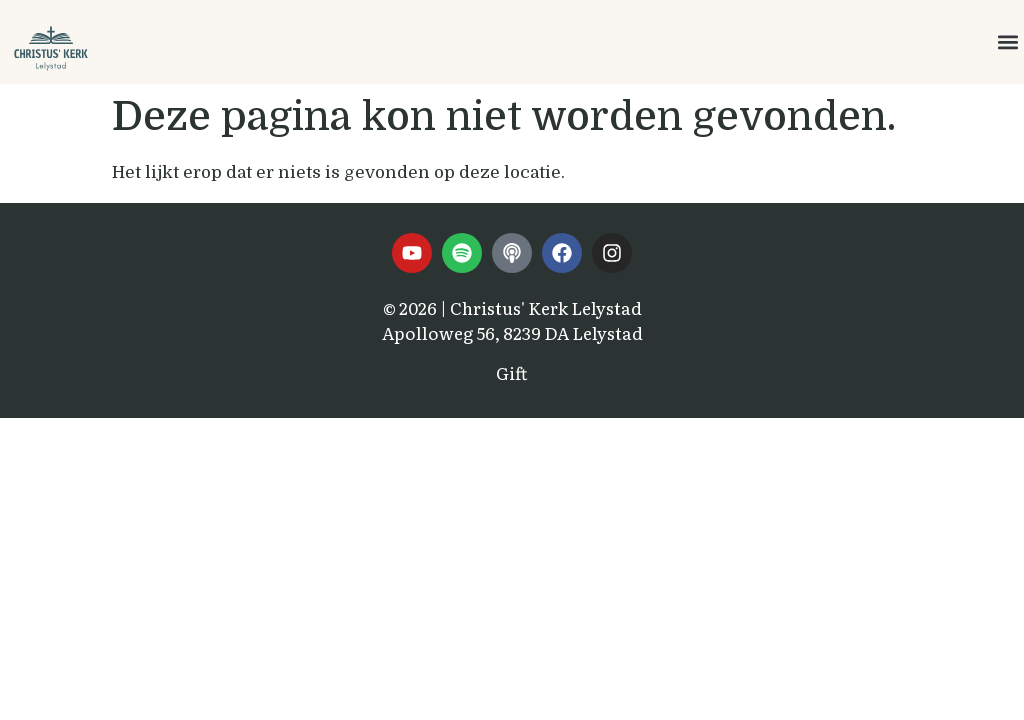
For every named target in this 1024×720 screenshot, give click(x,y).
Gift (512, 372)
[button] (1007, 42)
